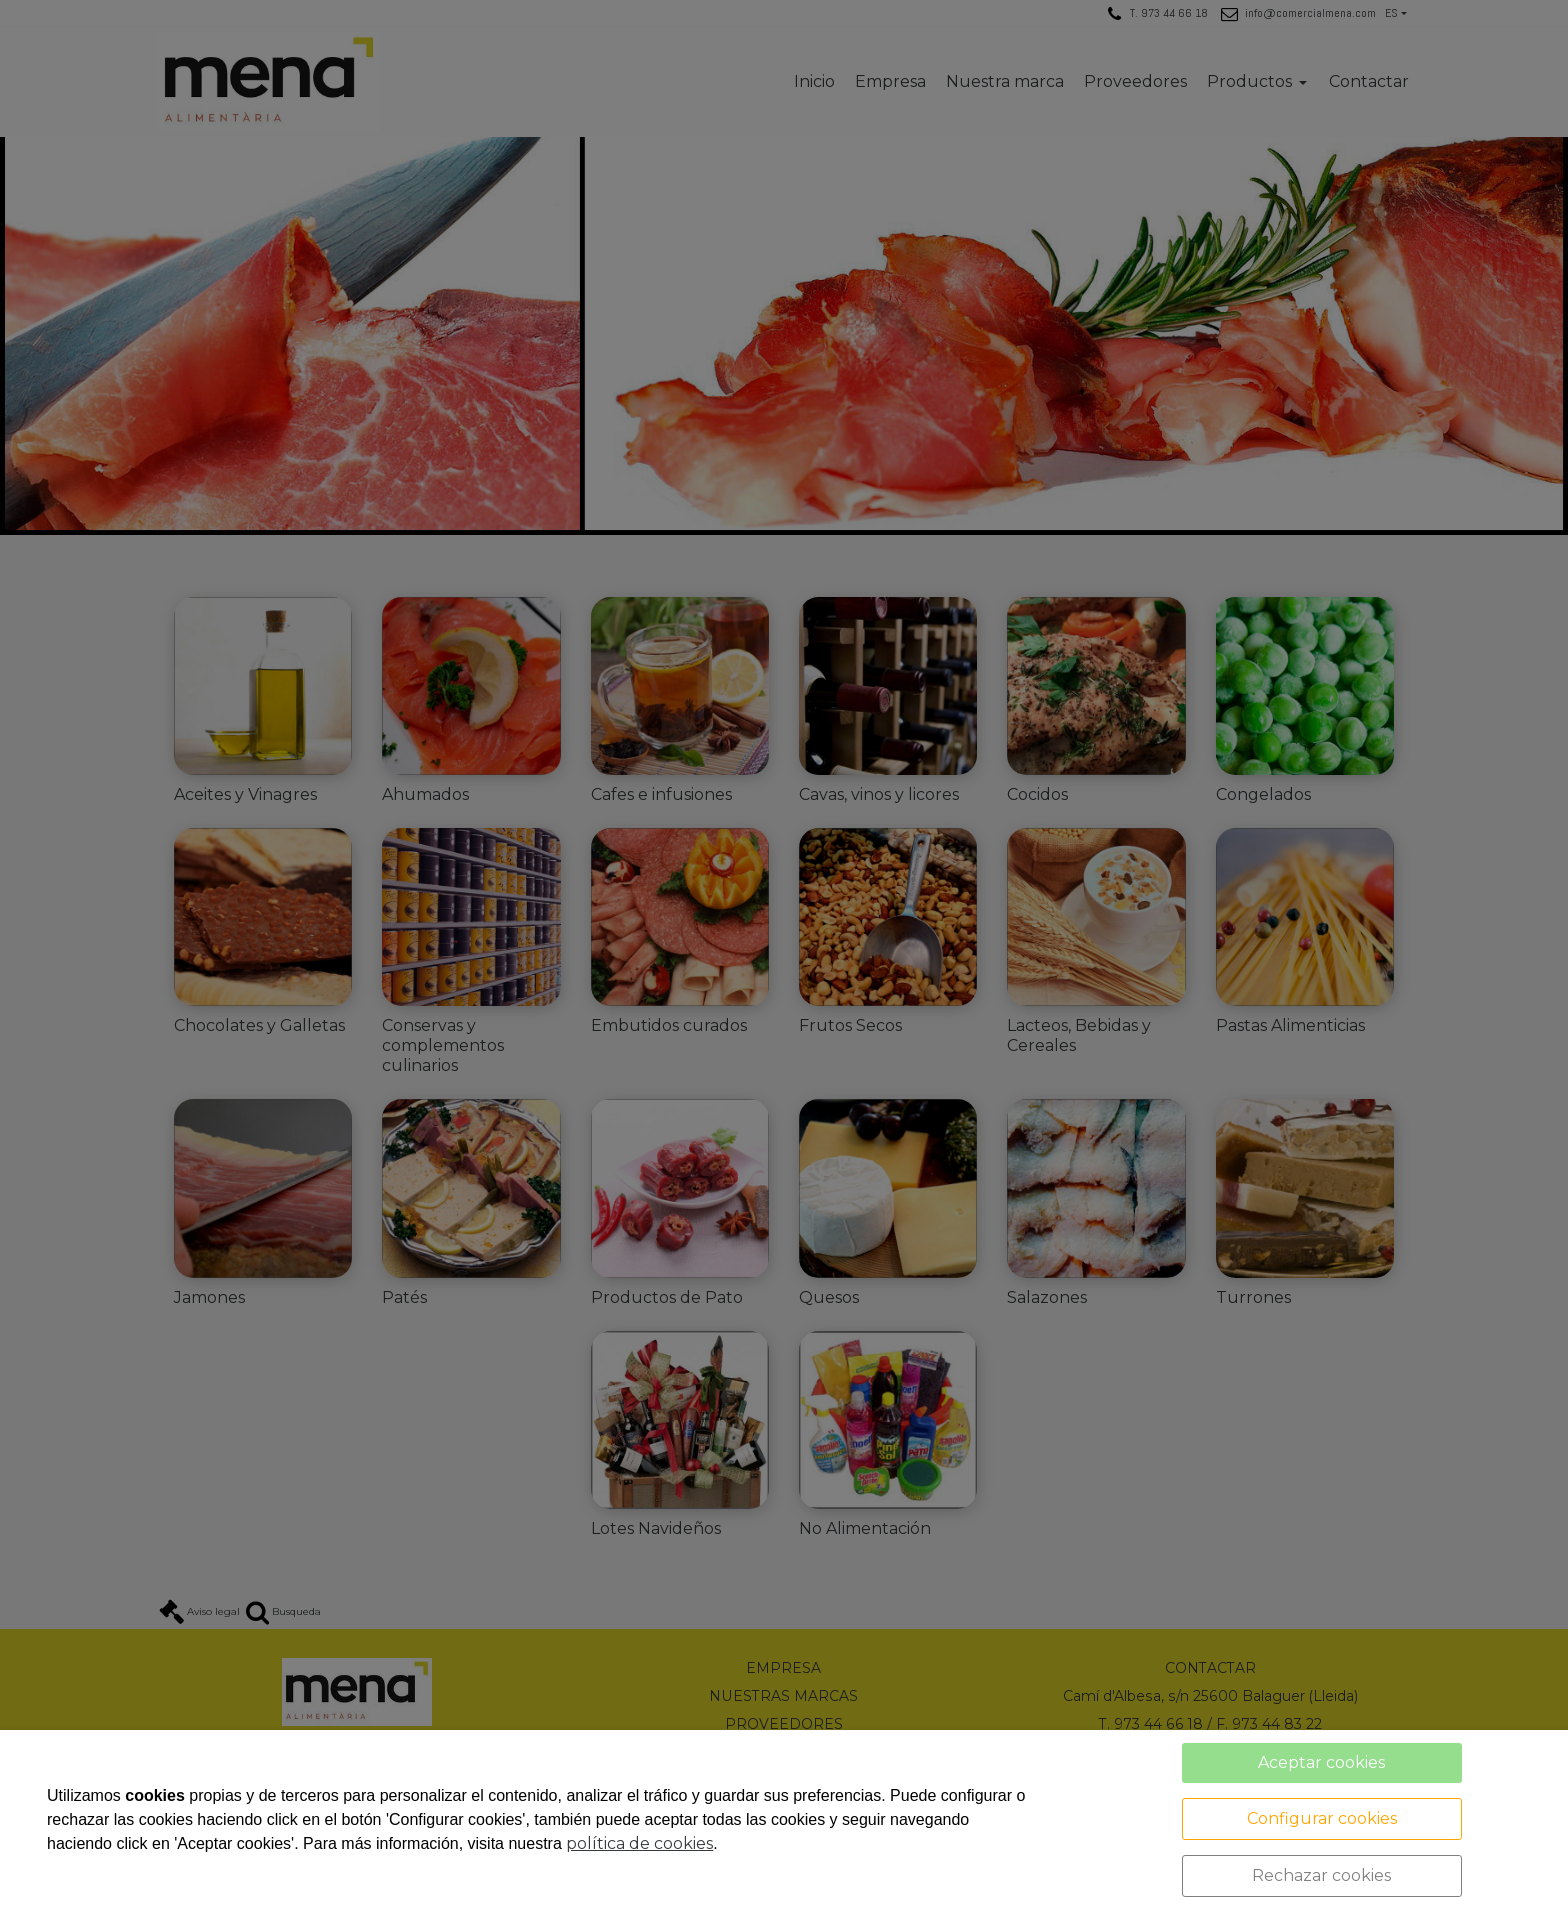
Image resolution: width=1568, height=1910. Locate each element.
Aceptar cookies (1321, 1762)
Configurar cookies (1322, 1818)
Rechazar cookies (1321, 1875)
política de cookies (639, 1843)
